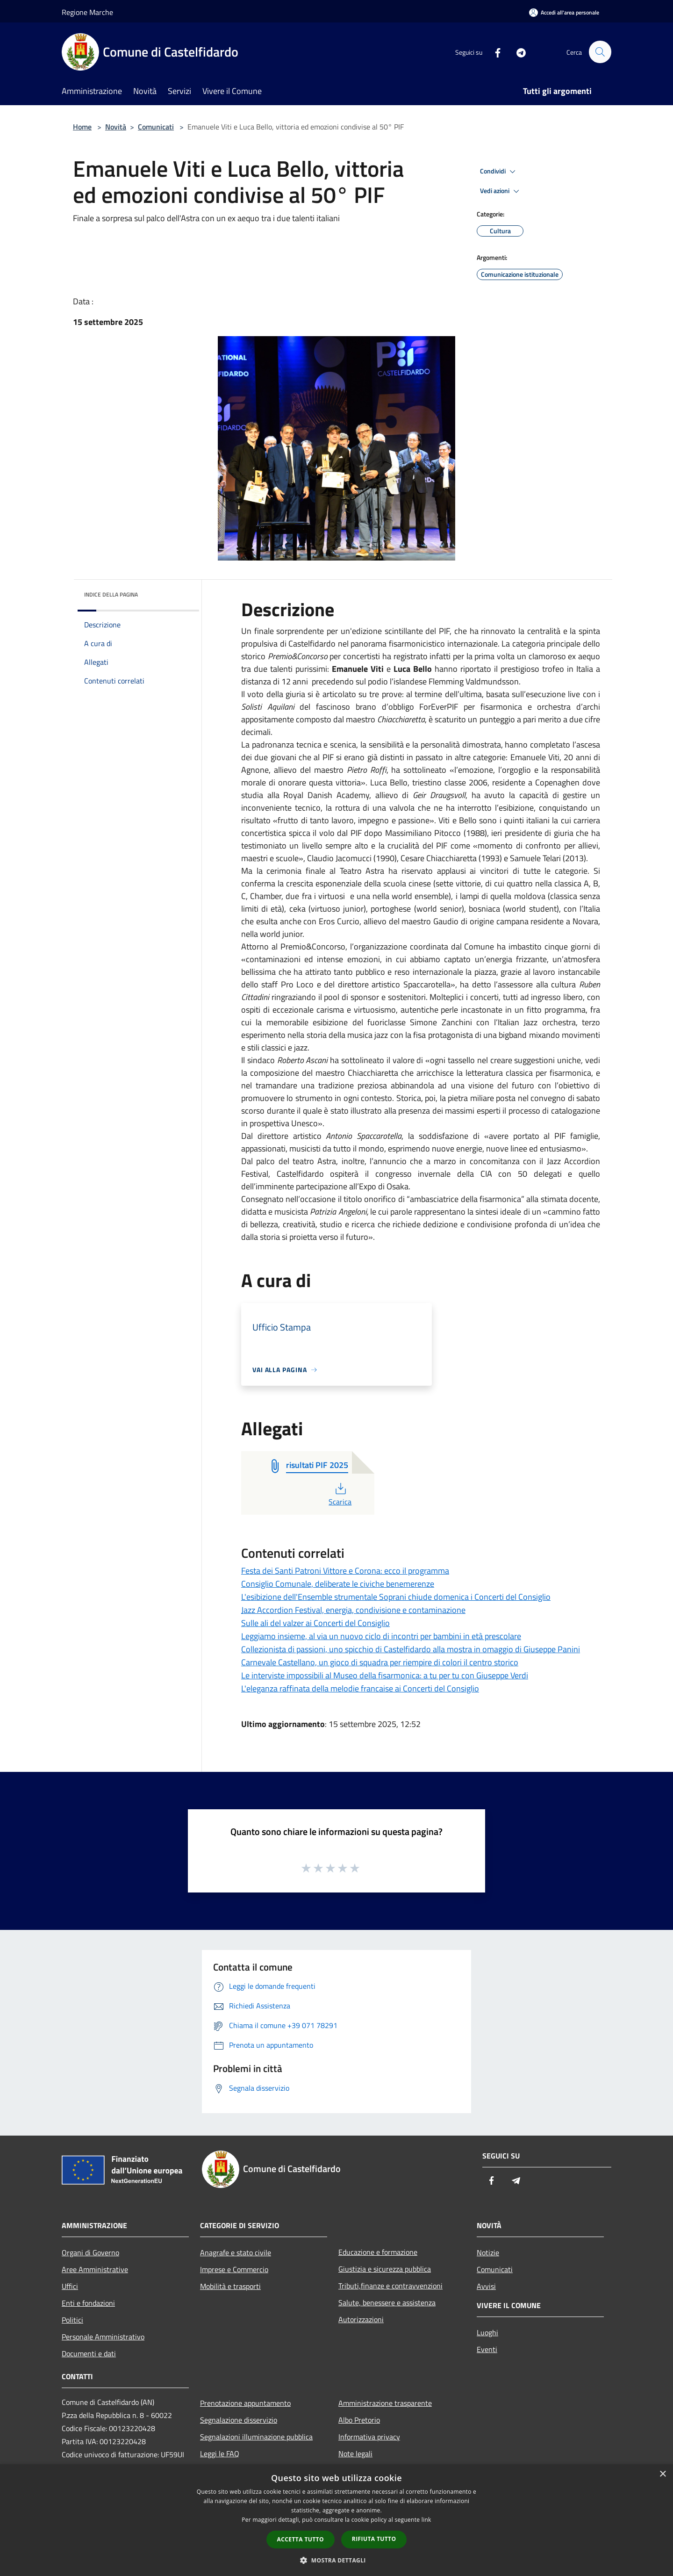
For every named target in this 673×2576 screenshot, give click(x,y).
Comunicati (156, 126)
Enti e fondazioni (88, 2303)
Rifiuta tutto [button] (374, 2539)
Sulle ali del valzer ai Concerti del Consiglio (315, 1623)
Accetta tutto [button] (300, 2539)
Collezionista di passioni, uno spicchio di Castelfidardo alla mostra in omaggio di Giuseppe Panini (410, 1649)
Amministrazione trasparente (385, 2403)
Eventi (487, 2349)
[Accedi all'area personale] (564, 12)
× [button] (662, 2474)
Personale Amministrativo (103, 2336)
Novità (115, 126)
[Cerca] (600, 52)
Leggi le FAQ (219, 2453)
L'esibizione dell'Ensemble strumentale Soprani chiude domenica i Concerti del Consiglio (396, 1596)
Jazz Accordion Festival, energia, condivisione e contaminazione (353, 1610)
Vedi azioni (501, 191)
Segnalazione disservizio (238, 2419)
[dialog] (336, 2520)
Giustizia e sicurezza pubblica (384, 2268)
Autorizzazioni (361, 2319)
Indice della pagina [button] (111, 594)
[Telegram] (517, 51)
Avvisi (486, 2286)
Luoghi (487, 2332)
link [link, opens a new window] (426, 2520)
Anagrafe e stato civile (235, 2252)
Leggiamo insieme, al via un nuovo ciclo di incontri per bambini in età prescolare (381, 1636)
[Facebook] (493, 51)
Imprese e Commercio (234, 2269)
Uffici (70, 2286)
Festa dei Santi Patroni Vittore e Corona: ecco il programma (345, 1570)
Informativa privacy (369, 2436)
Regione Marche (87, 12)
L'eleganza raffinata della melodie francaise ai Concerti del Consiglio (360, 1688)
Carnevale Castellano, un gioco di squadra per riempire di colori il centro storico (379, 1662)
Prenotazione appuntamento (245, 2403)
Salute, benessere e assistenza (387, 2302)
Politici (72, 2319)
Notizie (488, 2252)
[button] (336, 2560)
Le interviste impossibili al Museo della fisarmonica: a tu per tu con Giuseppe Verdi (384, 1675)
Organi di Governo (90, 2252)
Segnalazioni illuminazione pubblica (256, 2436)
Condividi (499, 171)
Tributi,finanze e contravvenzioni (390, 2285)
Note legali (355, 2453)
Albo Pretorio (359, 2419)
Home (82, 126)
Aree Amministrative (95, 2269)
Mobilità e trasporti (230, 2286)
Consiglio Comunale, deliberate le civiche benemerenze (337, 1583)
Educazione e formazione (377, 2252)
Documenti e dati (89, 2353)
